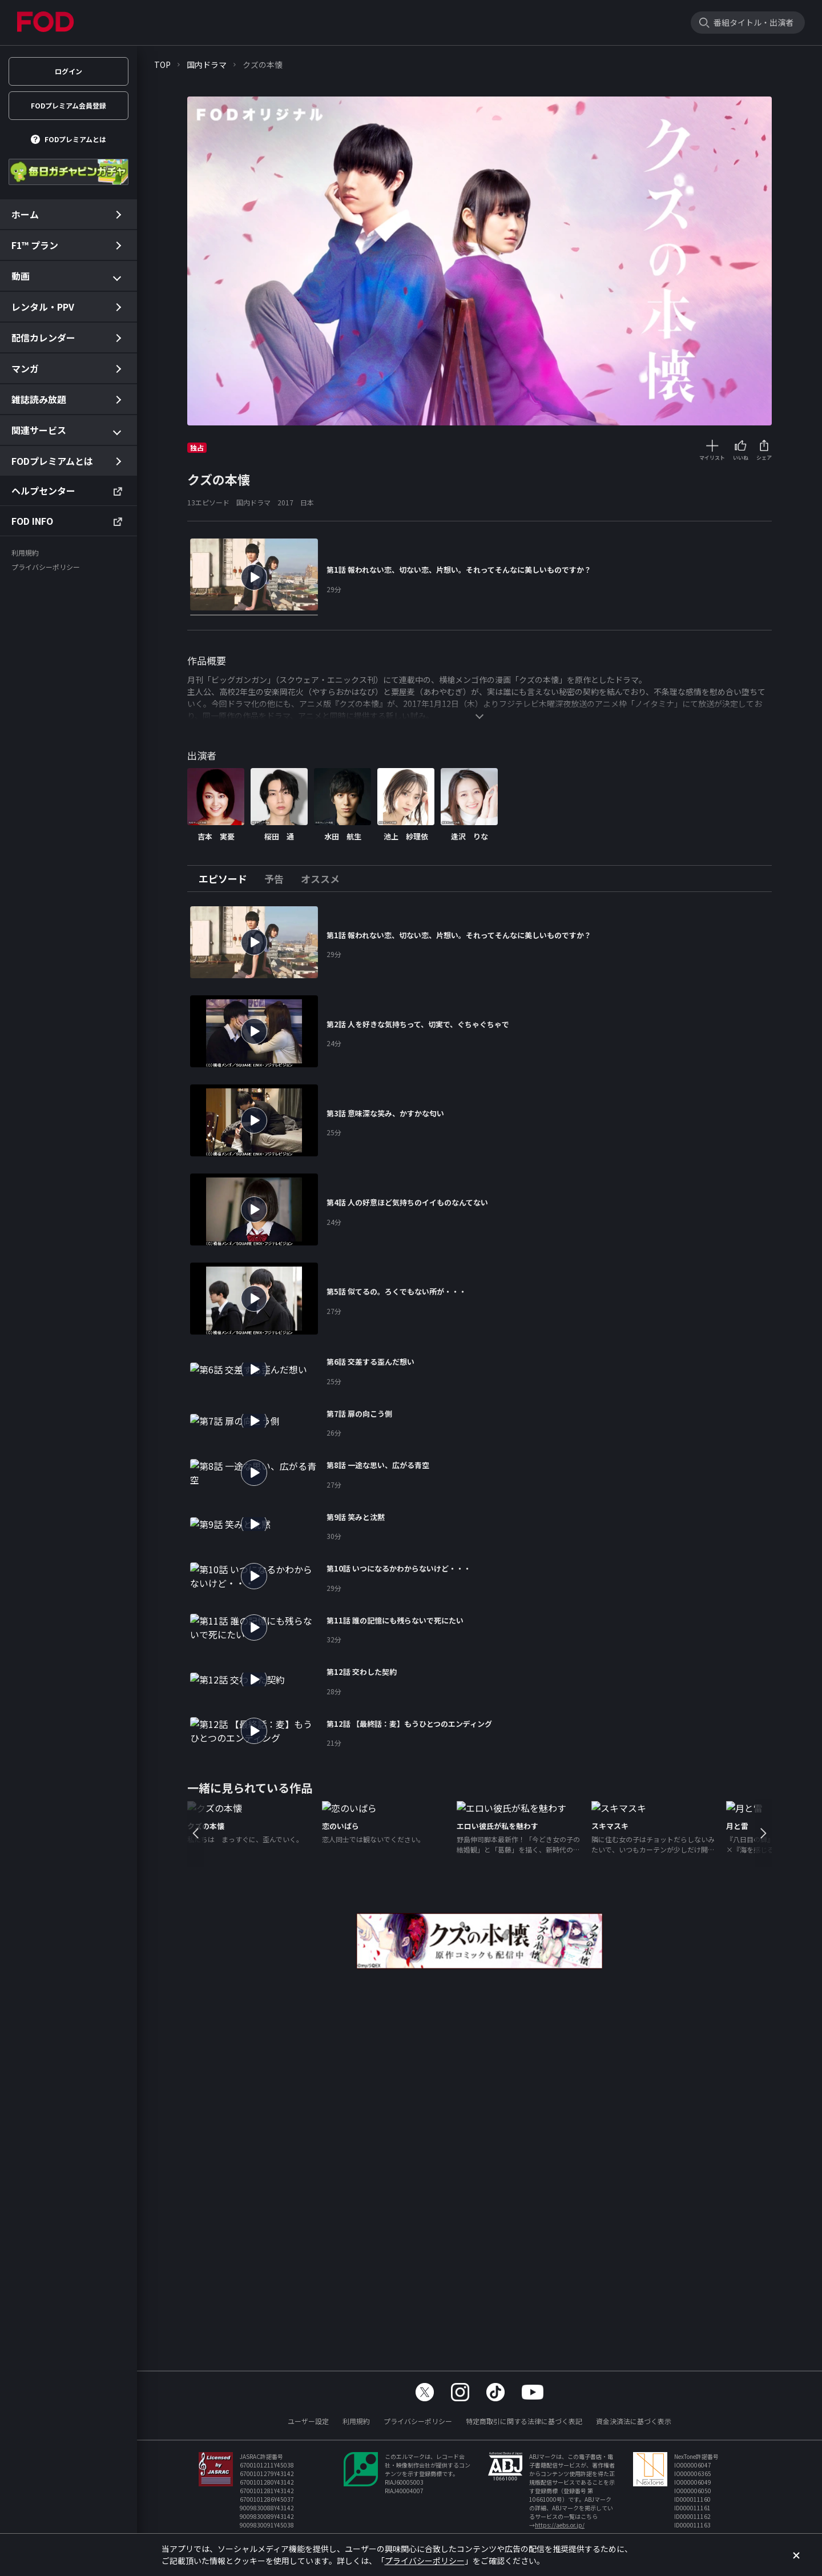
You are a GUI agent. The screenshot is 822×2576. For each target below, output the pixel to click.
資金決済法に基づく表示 (633, 2421)
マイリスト (712, 457)
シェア (764, 457)
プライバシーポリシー (418, 2421)
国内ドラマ (207, 64)
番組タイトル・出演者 (753, 22)
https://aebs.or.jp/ (560, 2525)
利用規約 (356, 2421)
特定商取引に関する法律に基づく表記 (524, 2421)
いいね (740, 457)
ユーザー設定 (308, 2421)
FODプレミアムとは (75, 139)
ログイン (68, 71)
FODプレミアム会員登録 (68, 105)
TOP (162, 64)
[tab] (227, 879)
